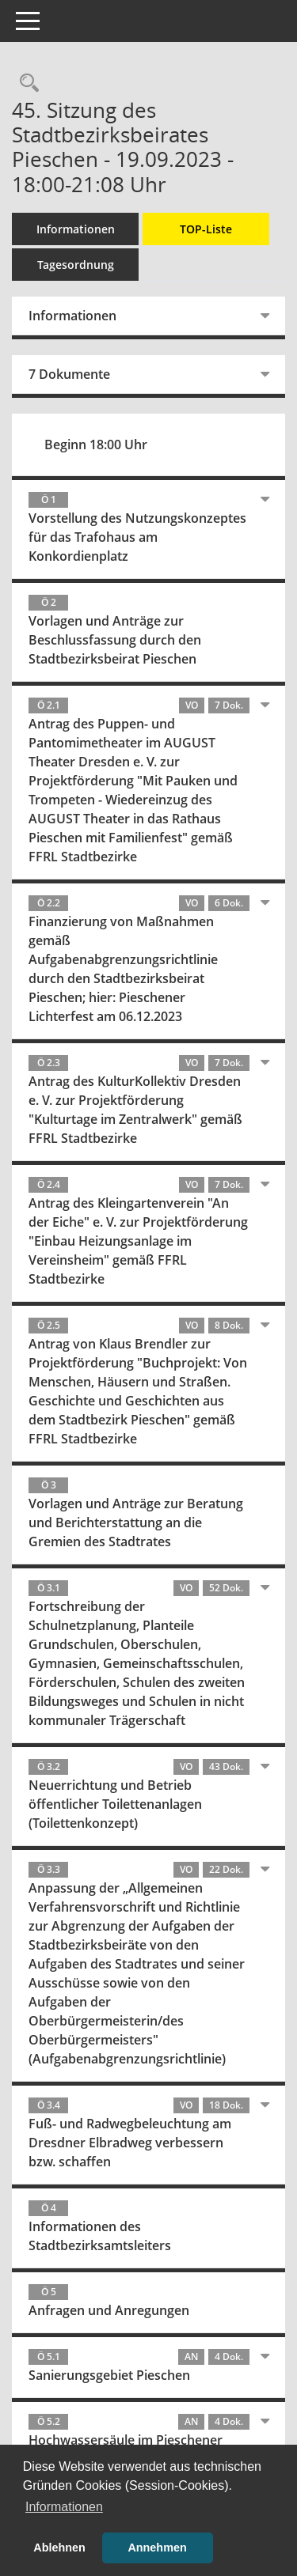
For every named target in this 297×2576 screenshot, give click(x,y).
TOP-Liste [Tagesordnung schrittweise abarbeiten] (206, 228)
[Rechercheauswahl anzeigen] (25, 83)
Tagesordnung (75, 264)
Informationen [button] (64, 2507)
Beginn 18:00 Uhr (95, 444)
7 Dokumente (69, 374)
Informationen (75, 228)
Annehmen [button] (157, 2547)
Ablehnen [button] (59, 2547)
